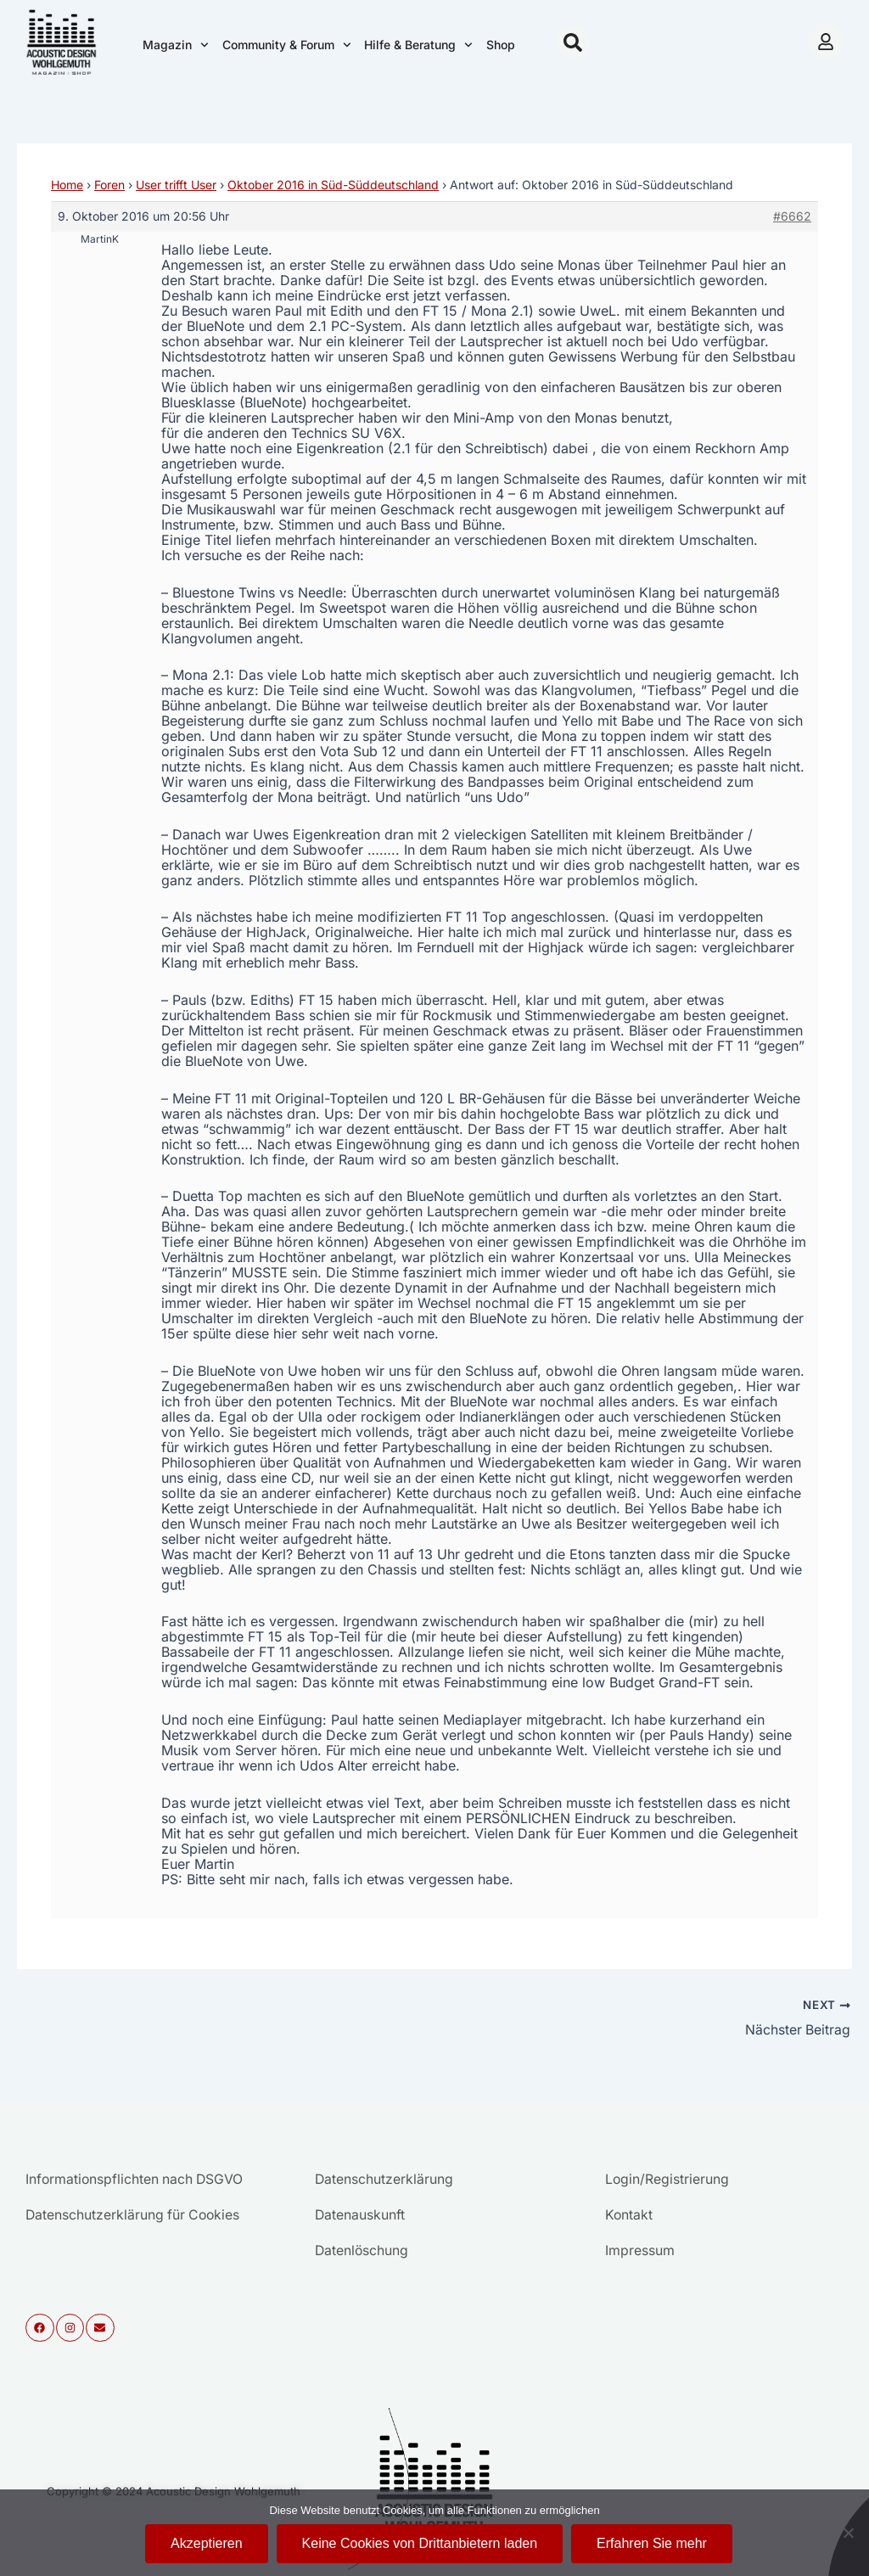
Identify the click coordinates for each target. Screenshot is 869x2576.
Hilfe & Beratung (418, 45)
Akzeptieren (207, 2543)
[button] (573, 42)
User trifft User (176, 184)
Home (67, 184)
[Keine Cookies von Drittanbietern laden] (847, 2532)
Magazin (176, 45)
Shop (500, 44)
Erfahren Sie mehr (652, 2543)
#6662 (792, 216)
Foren (109, 184)
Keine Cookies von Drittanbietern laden (420, 2543)
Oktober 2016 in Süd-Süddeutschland (333, 184)
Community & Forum (286, 45)
